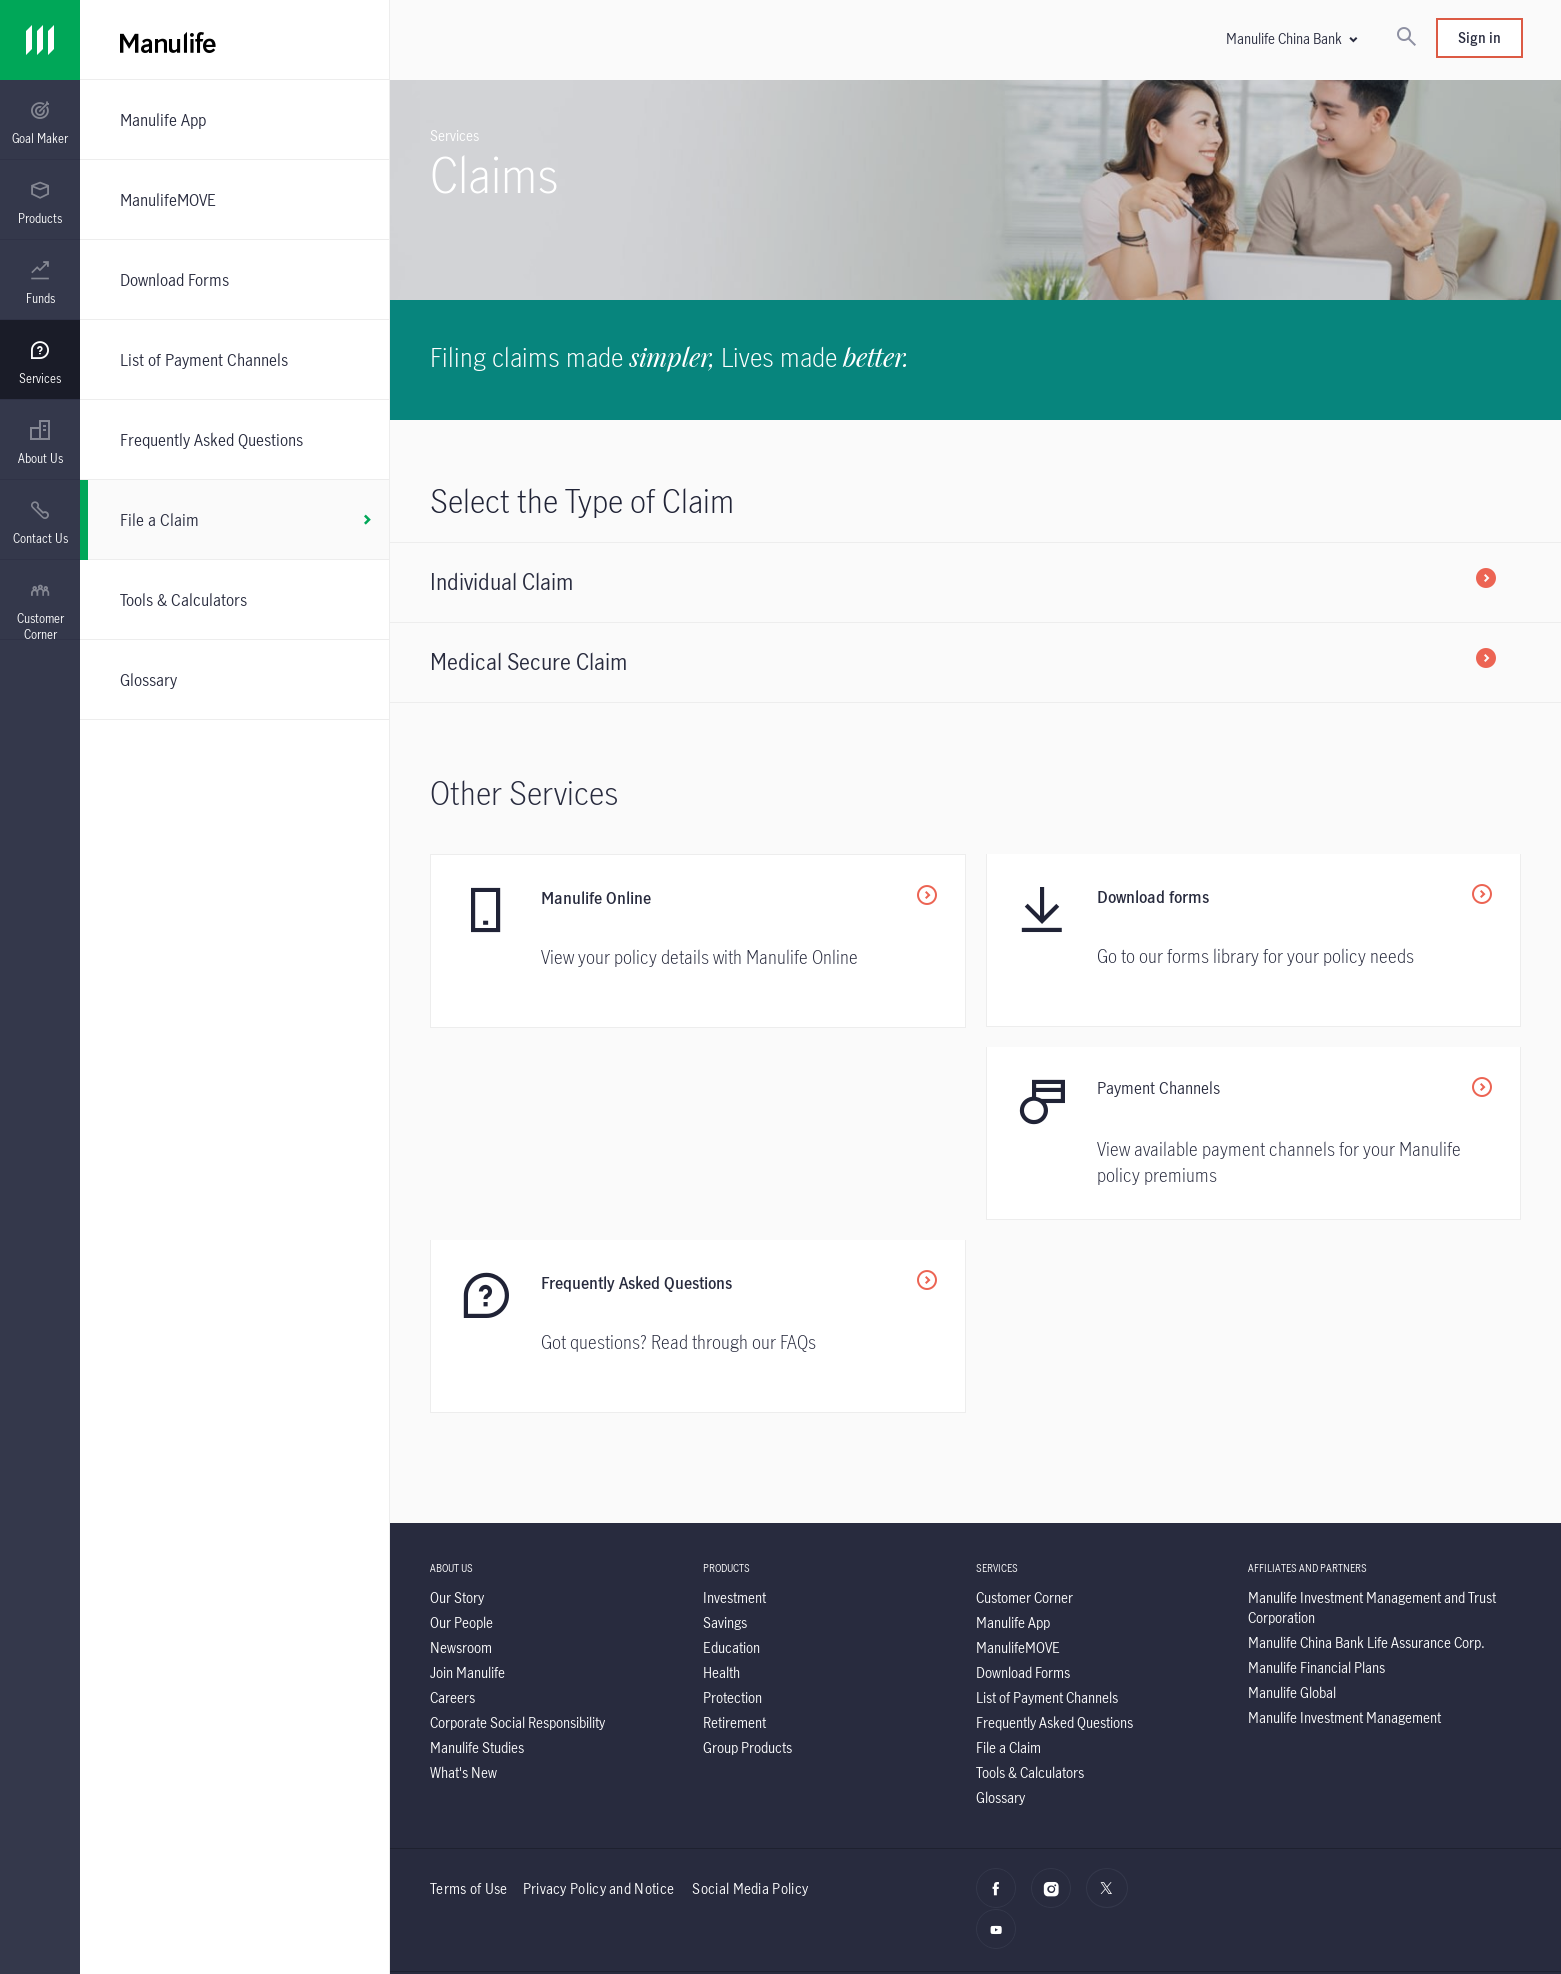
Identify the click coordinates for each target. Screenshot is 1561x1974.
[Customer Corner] (1024, 1406)
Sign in (1479, 37)
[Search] (1406, 38)
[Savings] (725, 1431)
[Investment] (734, 1406)
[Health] (721, 1481)
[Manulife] (470, 40)
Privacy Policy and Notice (600, 1697)
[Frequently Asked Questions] (234, 439)
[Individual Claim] (975, 582)
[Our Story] (457, 1406)
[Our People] (461, 1431)
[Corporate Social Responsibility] (517, 1531)
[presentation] (40, 120)
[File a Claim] (234, 520)
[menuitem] (40, 123)
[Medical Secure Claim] (975, 662)
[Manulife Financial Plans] (1316, 1476)
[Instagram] (1056, 1708)
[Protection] (732, 1506)
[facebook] (1001, 1708)
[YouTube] (1001, 1749)
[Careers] (452, 1506)
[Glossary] (234, 679)
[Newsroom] (461, 1456)
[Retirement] (734, 1531)
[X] (1111, 1708)
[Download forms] (1254, 941)
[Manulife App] (234, 119)
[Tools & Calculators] (234, 599)
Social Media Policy (750, 1697)
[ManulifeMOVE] (234, 199)
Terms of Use (469, 1697)
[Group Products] (747, 1556)
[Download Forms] (234, 279)
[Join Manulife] (467, 1481)
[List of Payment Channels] (234, 359)
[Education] (731, 1456)
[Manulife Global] (1292, 1501)
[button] (1291, 38)
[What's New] (463, 1581)
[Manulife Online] (698, 941)
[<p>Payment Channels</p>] (698, 1135)
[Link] (40, 40)
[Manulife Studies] (477, 1556)
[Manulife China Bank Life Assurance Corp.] (1366, 1451)
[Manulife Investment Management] (1344, 1526)
